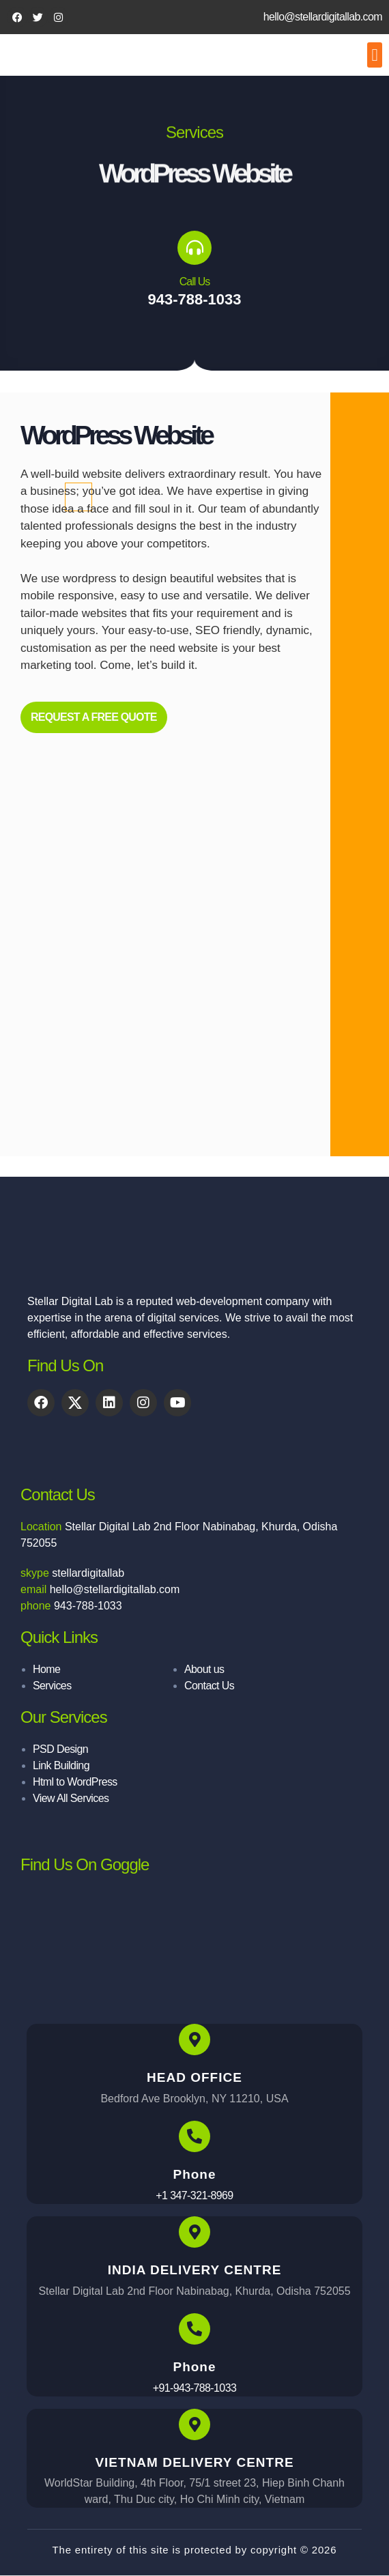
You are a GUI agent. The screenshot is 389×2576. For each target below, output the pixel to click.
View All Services (71, 1798)
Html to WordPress (75, 1782)
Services (52, 1685)
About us (204, 1669)
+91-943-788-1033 (195, 2388)
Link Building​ (61, 1765)
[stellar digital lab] (194, 1946)
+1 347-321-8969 (194, 2195)
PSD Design (60, 1749)
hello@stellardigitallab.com (322, 17)
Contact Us (209, 1685)
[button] (374, 55)
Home (46, 1669)
